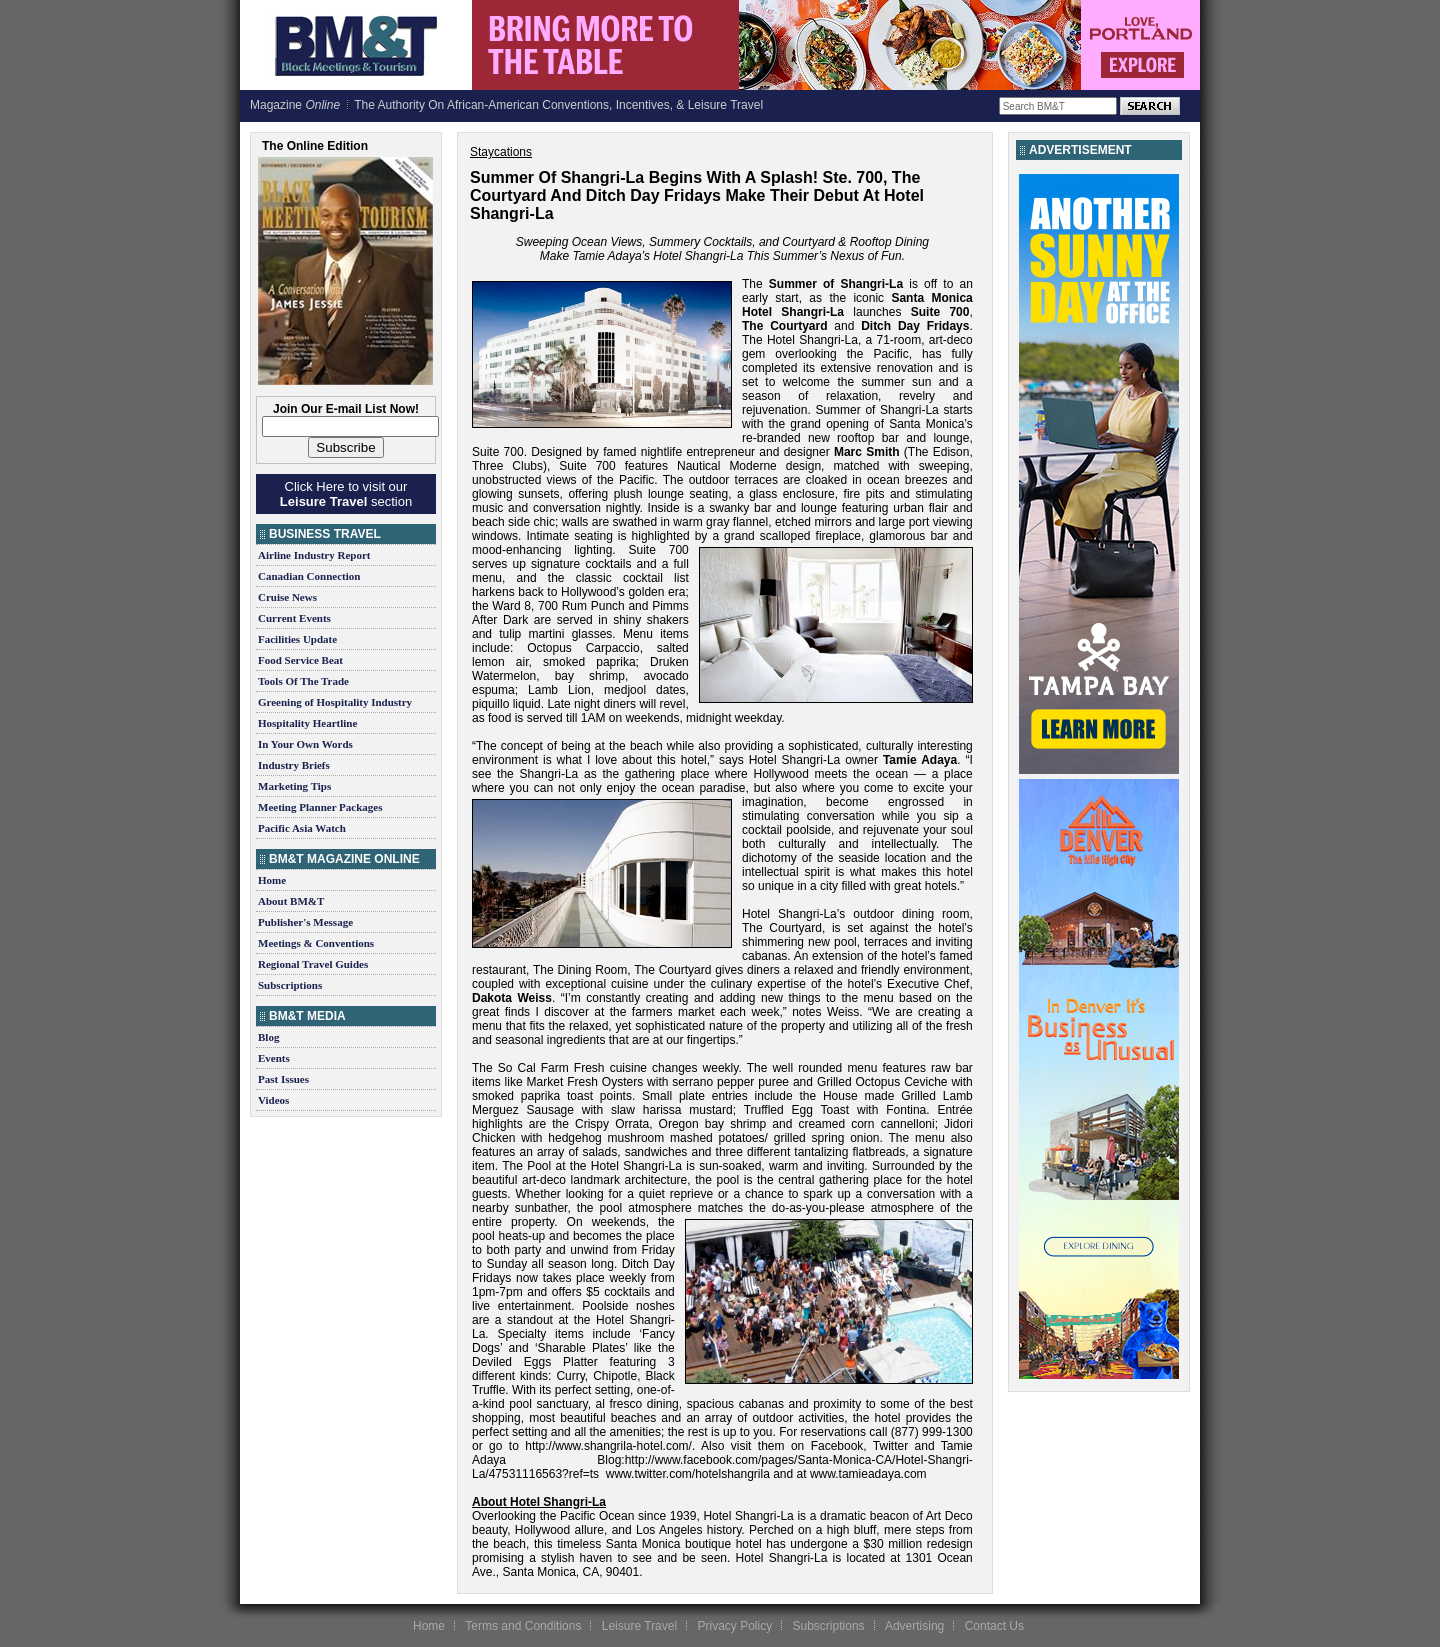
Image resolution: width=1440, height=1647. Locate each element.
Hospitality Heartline (307, 723)
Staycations (501, 152)
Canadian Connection (309, 576)
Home (272, 880)
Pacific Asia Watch (302, 828)
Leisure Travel (639, 1626)
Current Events (294, 618)
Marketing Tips (294, 786)
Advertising (914, 1626)
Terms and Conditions (523, 1626)
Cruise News (287, 597)
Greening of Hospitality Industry (335, 702)
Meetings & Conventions (316, 943)
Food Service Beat (300, 660)
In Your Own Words (305, 744)
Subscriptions (290, 985)
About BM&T (291, 901)
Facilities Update (297, 639)
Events (274, 1058)
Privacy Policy (734, 1626)
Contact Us (994, 1626)
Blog (268, 1037)
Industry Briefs (294, 765)
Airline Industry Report (314, 555)
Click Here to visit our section (346, 494)
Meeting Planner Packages (320, 807)
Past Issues (283, 1079)
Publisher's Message (305, 922)
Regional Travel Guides (313, 964)
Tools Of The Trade (303, 681)
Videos (273, 1100)
